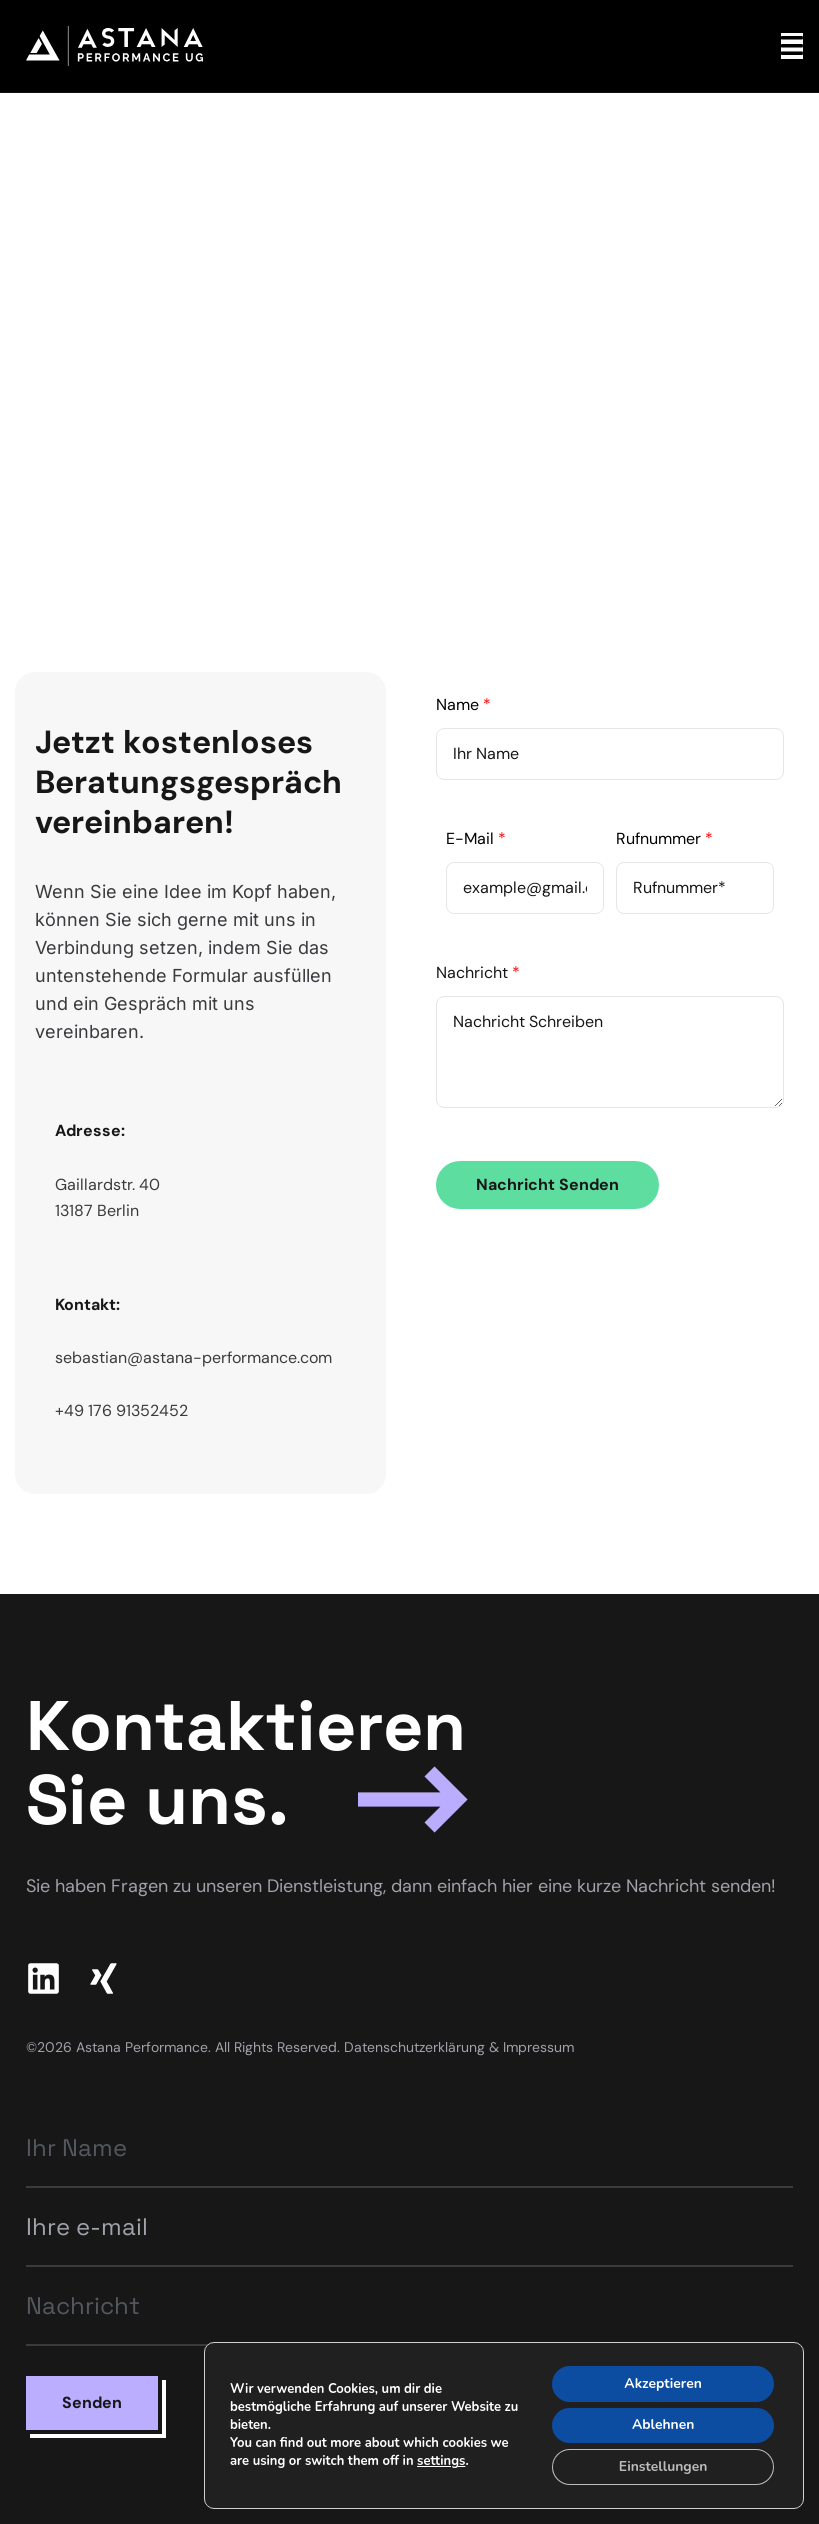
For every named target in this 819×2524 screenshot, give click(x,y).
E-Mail (476, 838)
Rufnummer (664, 838)
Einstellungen (662, 2466)
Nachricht (478, 972)
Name (463, 704)
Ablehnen (662, 2424)
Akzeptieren (662, 2382)
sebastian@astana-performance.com (193, 1357)
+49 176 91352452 (121, 1410)
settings (441, 2461)
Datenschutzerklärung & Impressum (459, 2047)
